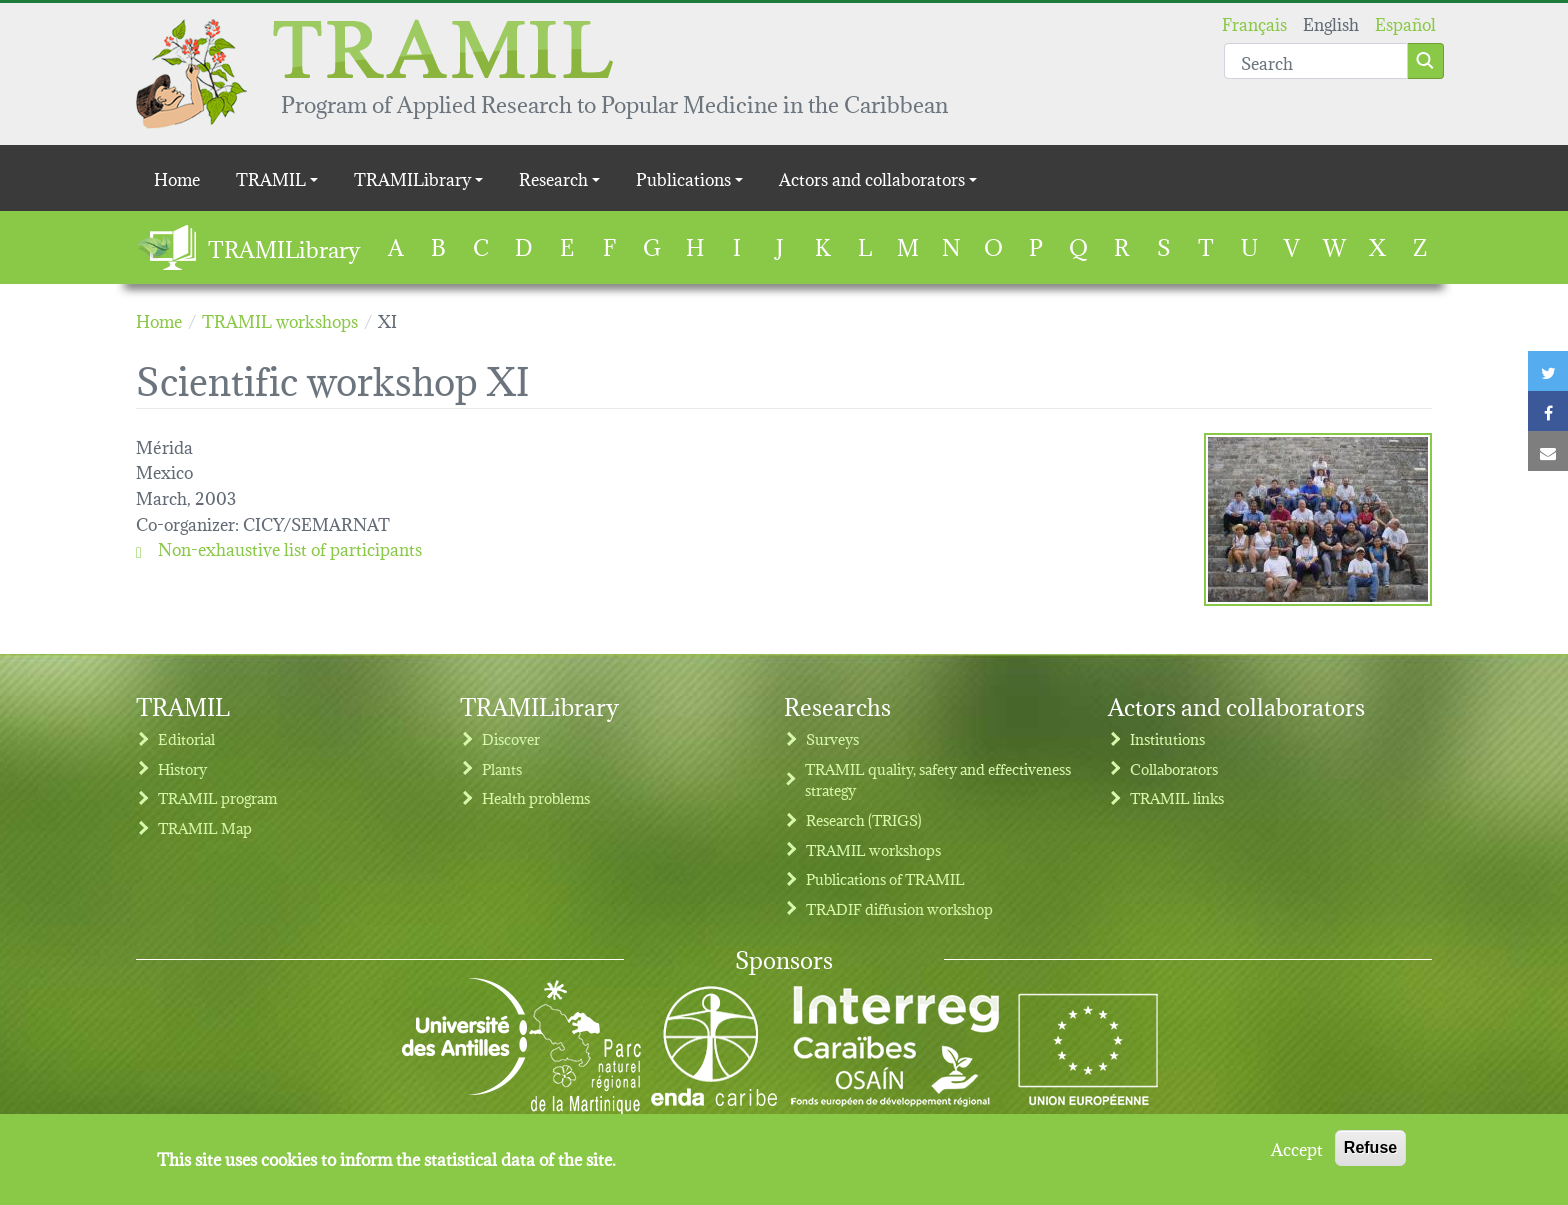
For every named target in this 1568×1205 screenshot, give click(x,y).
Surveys (832, 738)
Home (177, 177)
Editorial (186, 738)
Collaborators (1174, 768)
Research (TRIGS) (864, 819)
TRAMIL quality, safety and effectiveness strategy (938, 779)
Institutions (1167, 738)
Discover (511, 738)
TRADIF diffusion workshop (899, 908)
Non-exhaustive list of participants (279, 548)
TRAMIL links (1177, 797)
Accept (1297, 1148)
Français (1254, 22)
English (1331, 22)
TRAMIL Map (205, 827)
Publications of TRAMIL (885, 878)
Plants (502, 768)
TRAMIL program (217, 797)
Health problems (536, 797)
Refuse (1370, 1147)
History (182, 768)
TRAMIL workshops (873, 849)
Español (1405, 22)
